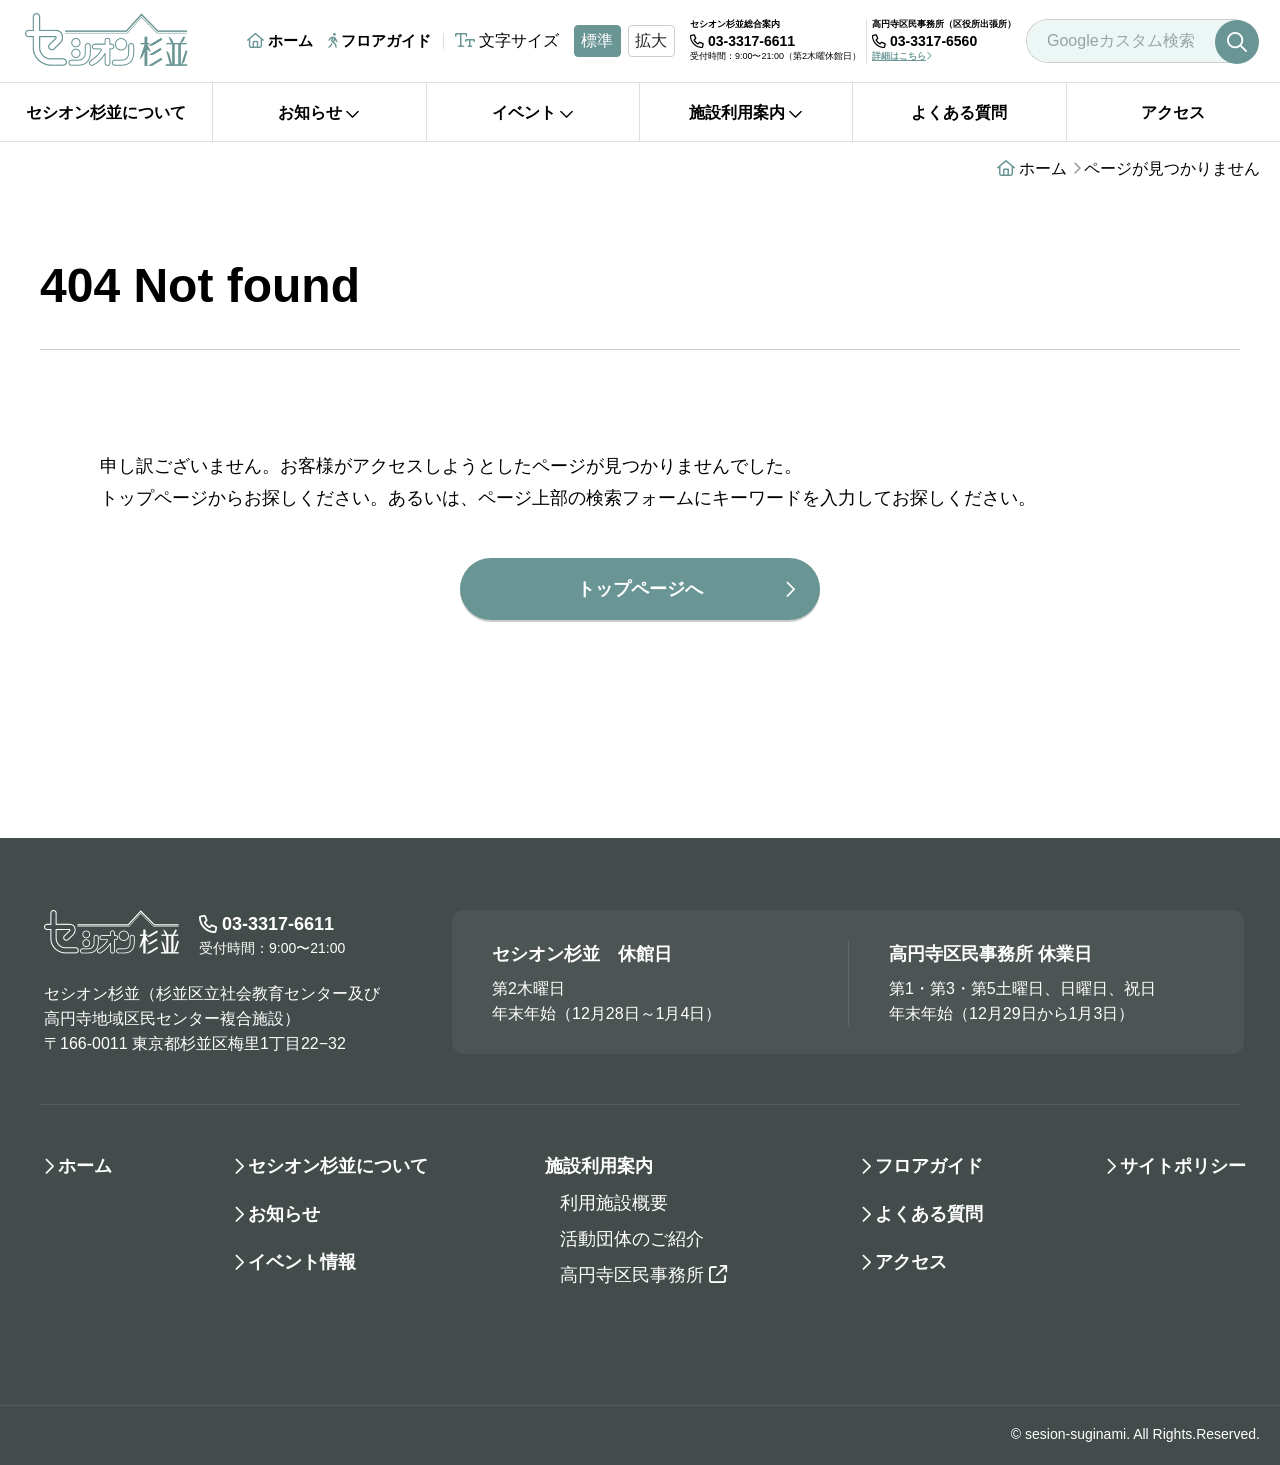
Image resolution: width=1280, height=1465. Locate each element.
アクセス (1173, 112)
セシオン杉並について (106, 112)
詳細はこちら (902, 56)
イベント (533, 112)
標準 (597, 40)
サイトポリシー (1183, 1166)
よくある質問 (959, 112)
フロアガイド (379, 40)
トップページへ (640, 589)
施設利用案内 (746, 112)
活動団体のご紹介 (632, 1239)
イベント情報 (302, 1262)
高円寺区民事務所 (643, 1275)
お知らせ (319, 112)
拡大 (651, 40)
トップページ (154, 498)
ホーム (280, 40)
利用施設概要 (614, 1203)
